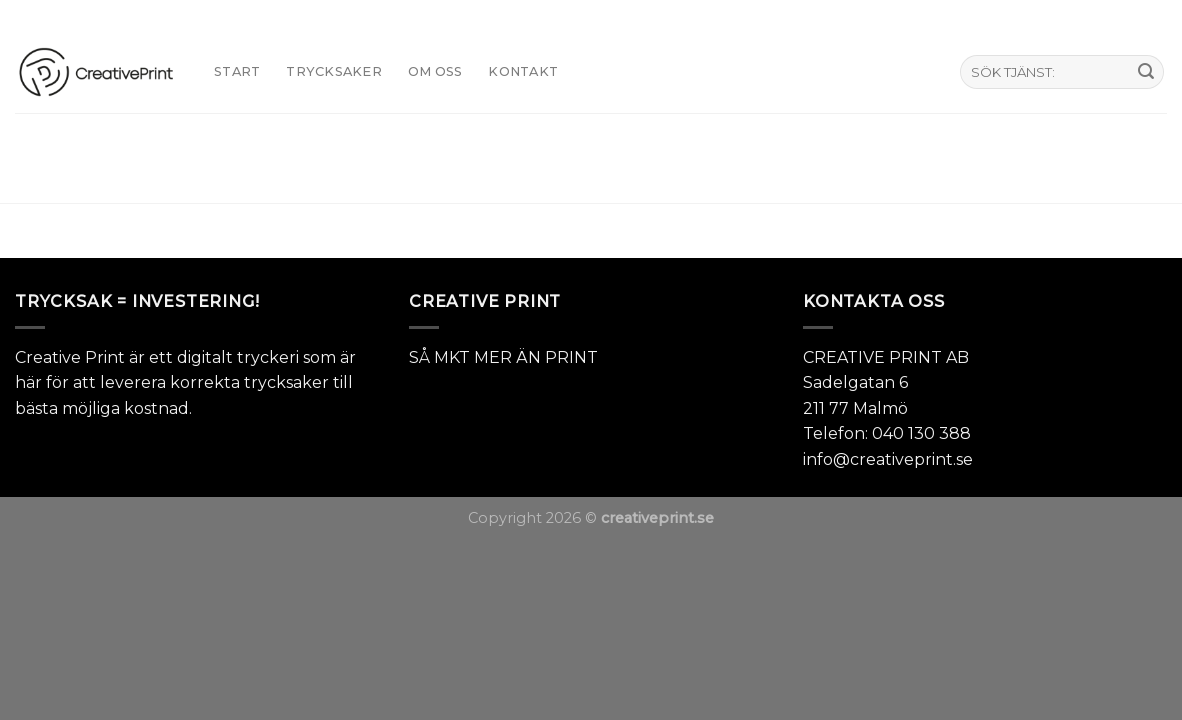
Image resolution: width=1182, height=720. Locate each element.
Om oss (435, 71)
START (237, 71)
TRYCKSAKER (334, 71)
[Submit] (1146, 72)
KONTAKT (523, 71)
